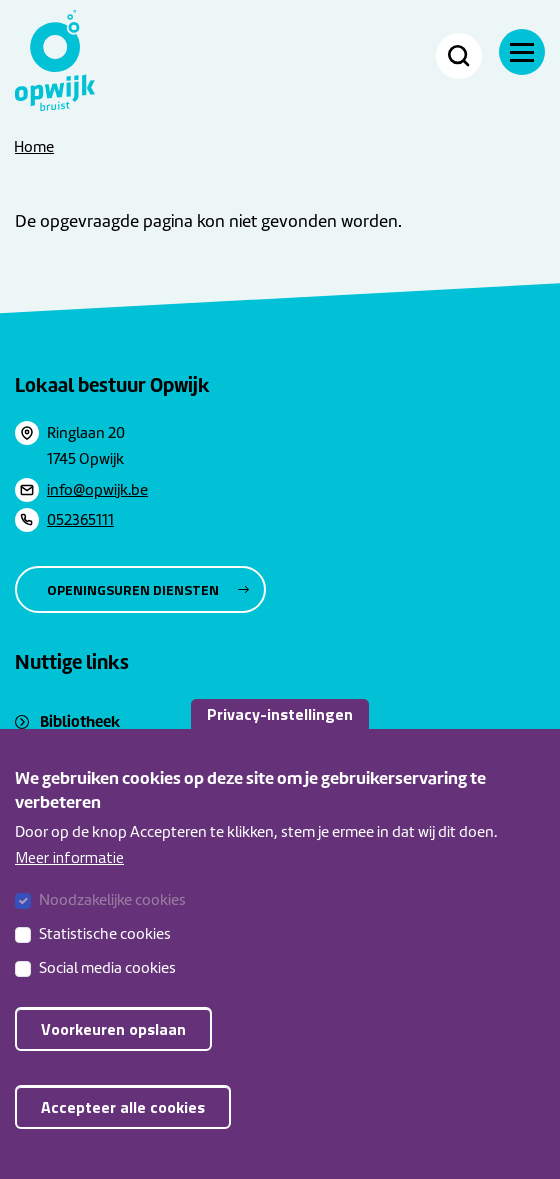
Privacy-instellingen (280, 737)
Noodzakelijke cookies (112, 924)
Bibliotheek (80, 721)
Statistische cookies (105, 958)
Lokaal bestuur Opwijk (112, 385)
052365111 (80, 520)
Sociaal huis (80, 747)
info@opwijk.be (97, 490)
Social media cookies (107, 992)
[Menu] (522, 52)
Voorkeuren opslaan (113, 1053)
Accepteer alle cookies (123, 1131)
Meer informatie (69, 881)
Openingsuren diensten (133, 589)
